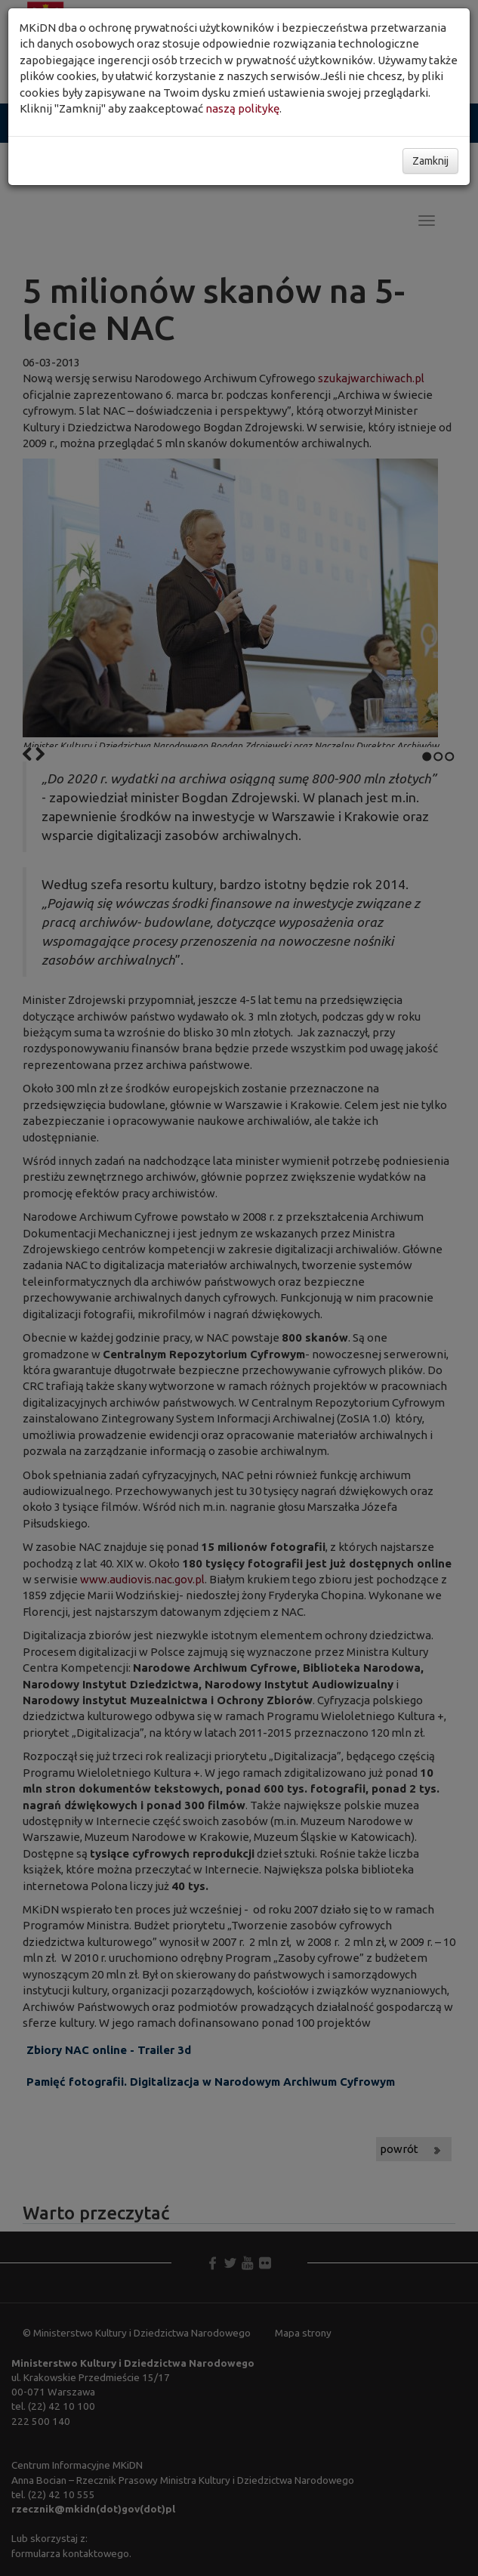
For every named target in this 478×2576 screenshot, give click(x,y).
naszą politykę (242, 108)
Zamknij (430, 161)
